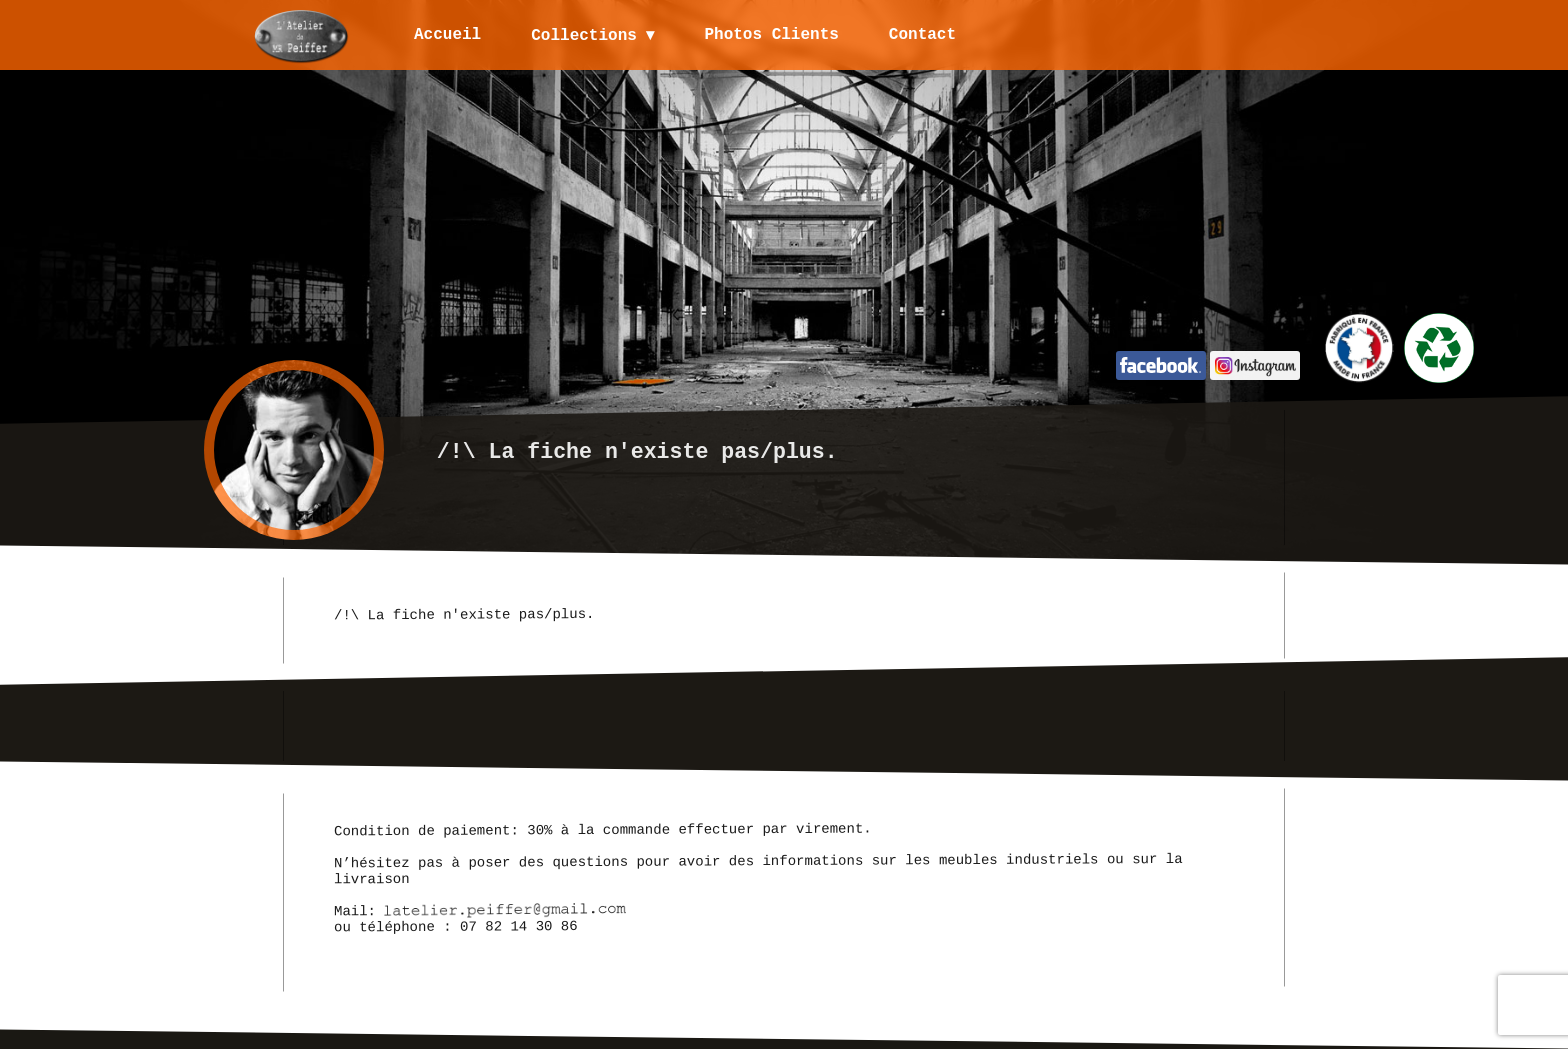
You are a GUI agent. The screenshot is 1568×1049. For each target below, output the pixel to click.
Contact (923, 35)
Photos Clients (773, 35)
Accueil (447, 35)
